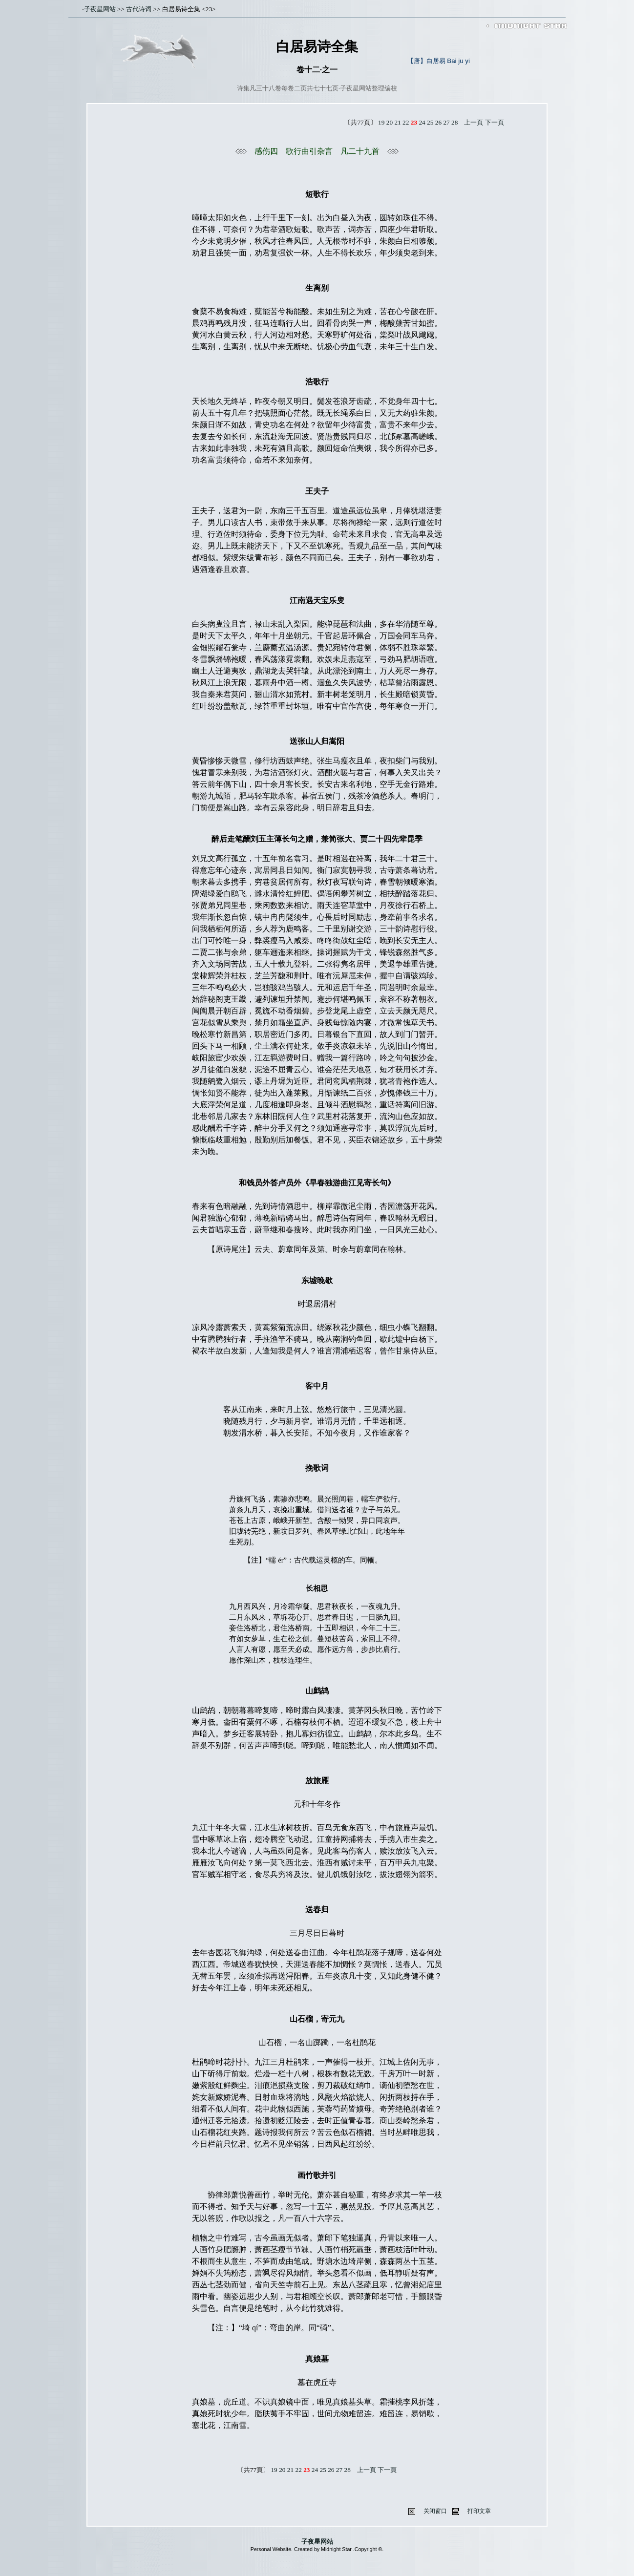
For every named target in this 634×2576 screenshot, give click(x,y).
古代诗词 (138, 9)
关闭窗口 (435, 2511)
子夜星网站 (100, 9)
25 (430, 122)
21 (397, 122)
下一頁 (494, 122)
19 (381, 122)
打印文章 (479, 2511)
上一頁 (473, 122)
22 (405, 122)
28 (454, 122)
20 (389, 122)
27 (446, 122)
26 (438, 122)
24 (422, 122)
